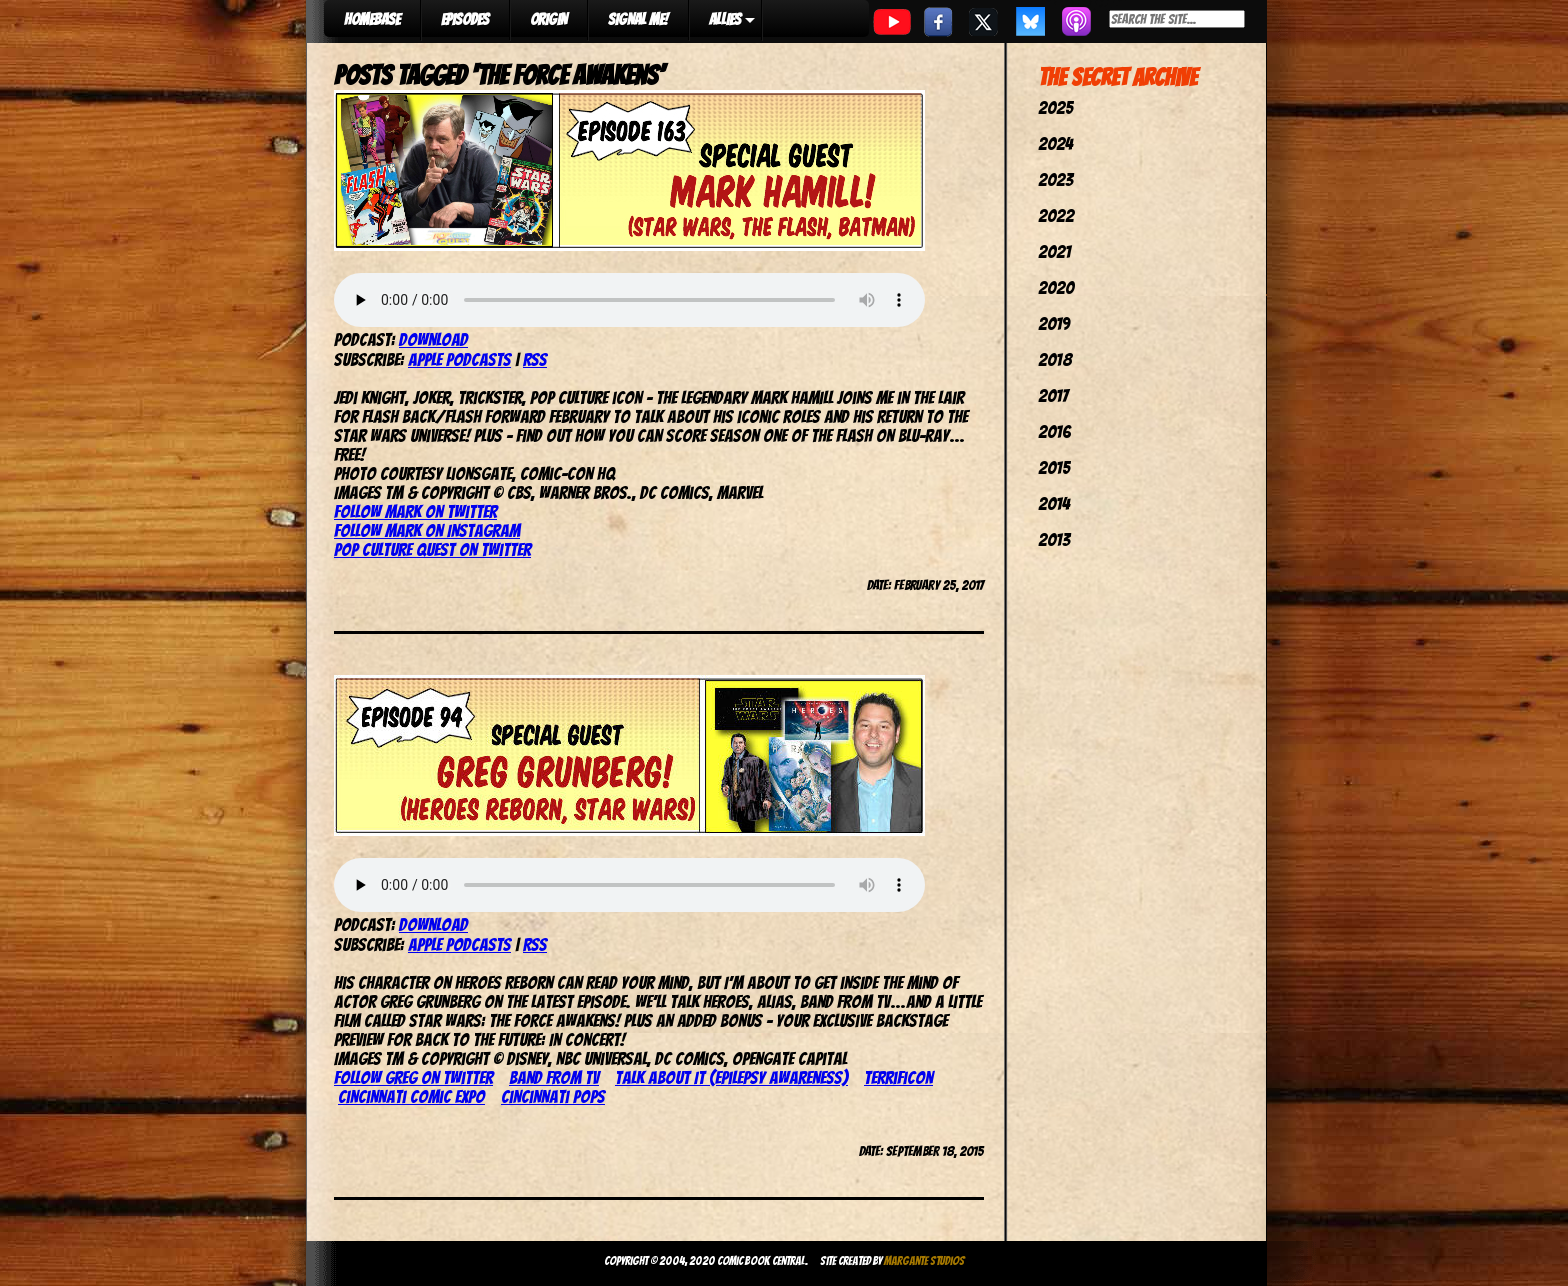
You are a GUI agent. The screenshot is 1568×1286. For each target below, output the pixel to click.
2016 (1054, 431)
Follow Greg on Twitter (413, 1077)
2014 (1054, 503)
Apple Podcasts (459, 359)
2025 (1055, 107)
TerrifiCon (898, 1077)
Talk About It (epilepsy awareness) (731, 1077)
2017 (1053, 395)
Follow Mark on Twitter (415, 511)
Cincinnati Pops (553, 1096)
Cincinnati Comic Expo (411, 1096)
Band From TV (554, 1077)
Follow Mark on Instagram (427, 530)
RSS (535, 359)
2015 (1054, 467)
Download (433, 339)
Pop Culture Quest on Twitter (432, 549)
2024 (1055, 143)
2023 (1055, 179)
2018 (1055, 359)
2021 (1054, 251)
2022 (1056, 215)
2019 (1054, 323)
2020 (1056, 287)
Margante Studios (924, 1260)
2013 (1054, 539)
